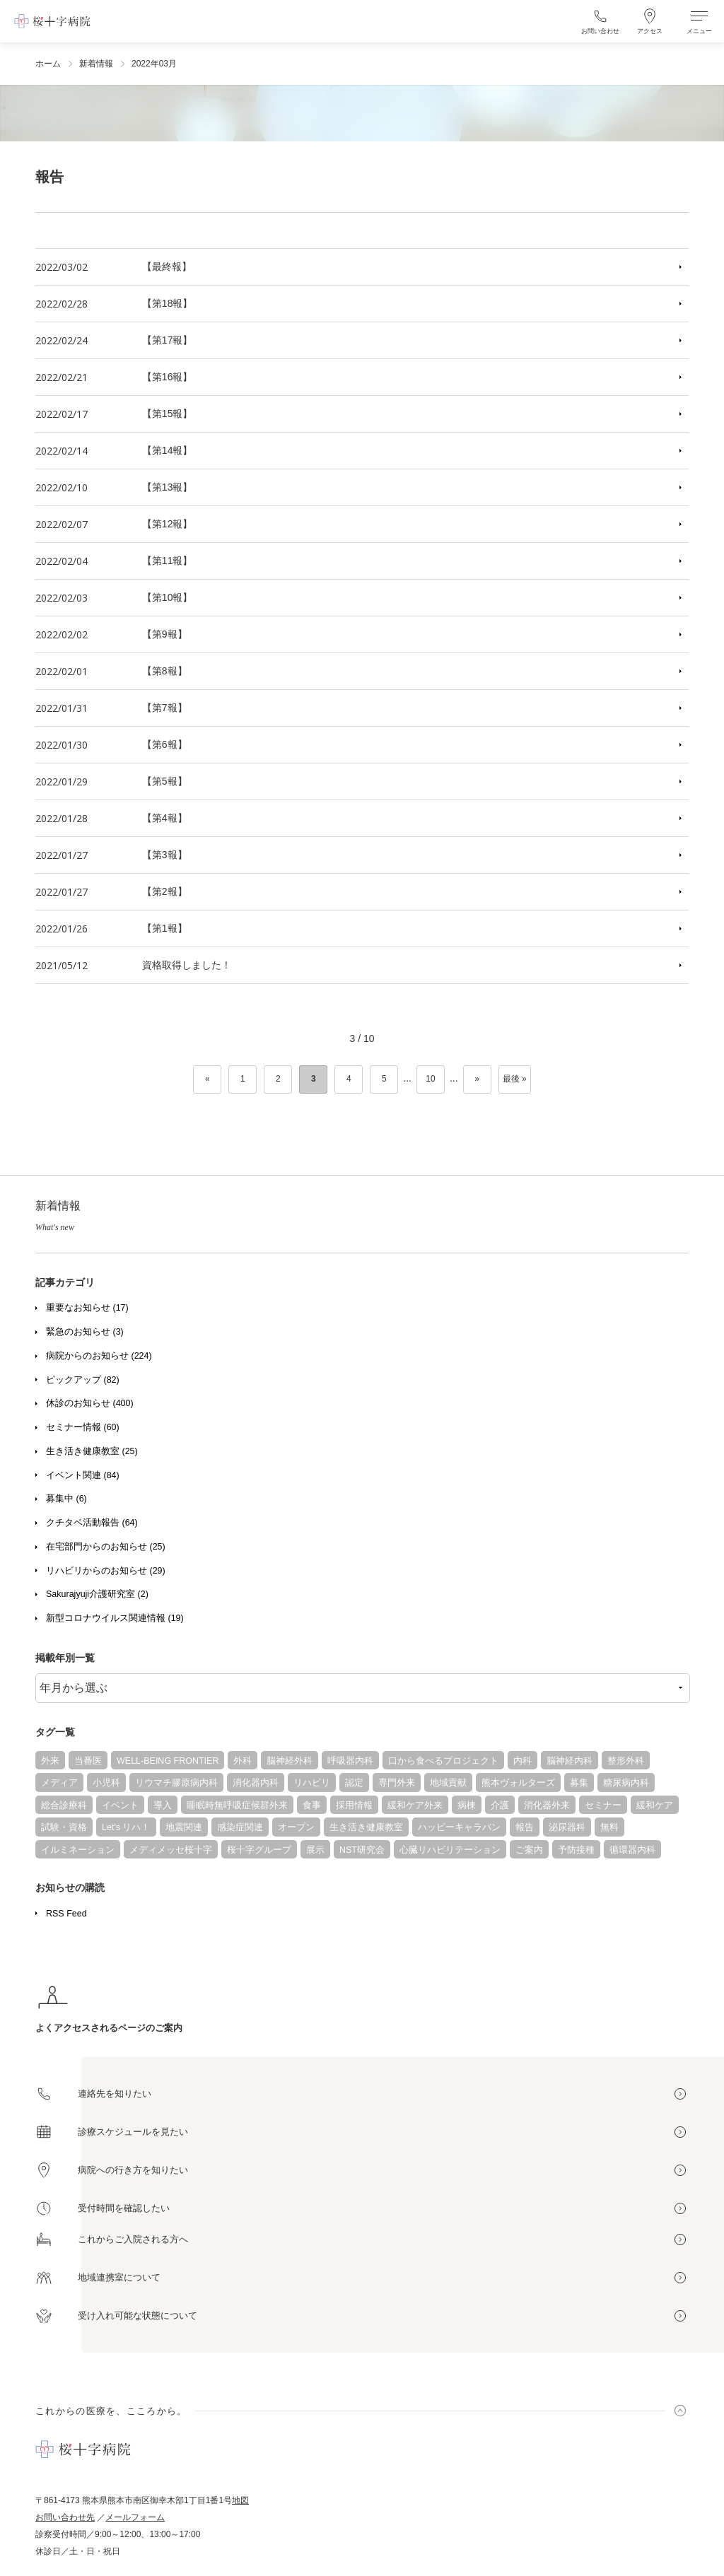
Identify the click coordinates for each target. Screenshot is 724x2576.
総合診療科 (64, 1805)
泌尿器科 (567, 1827)
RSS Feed (66, 1914)
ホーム (48, 64)
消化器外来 (547, 1805)
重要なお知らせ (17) (87, 1308)
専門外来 (396, 1783)
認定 (354, 1783)
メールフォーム (135, 2517)
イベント (120, 1805)
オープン (296, 1827)
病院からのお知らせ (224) (99, 1356)
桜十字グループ (259, 1850)
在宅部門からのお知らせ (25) (105, 1547)
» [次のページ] (476, 1079)
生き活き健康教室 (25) (92, 1451)
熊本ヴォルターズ (518, 1783)
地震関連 (183, 1827)
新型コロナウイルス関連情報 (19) (115, 1618)
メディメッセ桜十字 (170, 1850)
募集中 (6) (66, 1499)
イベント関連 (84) (82, 1475)
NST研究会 (362, 1850)
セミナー (603, 1805)
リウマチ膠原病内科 (176, 1783)
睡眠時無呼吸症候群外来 (237, 1805)
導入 (162, 1805)
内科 (522, 1761)
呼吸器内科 (350, 1761)
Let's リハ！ (126, 1827)
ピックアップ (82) (82, 1380)
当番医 (88, 1761)
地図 (240, 2500)
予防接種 (576, 1850)
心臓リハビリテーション (450, 1850)
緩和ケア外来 (415, 1805)
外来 (50, 1761)
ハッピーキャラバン (459, 1827)
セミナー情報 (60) (82, 1427)
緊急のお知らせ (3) (85, 1332)
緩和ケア (654, 1805)
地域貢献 (448, 1783)
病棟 (466, 1805)
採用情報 (354, 1805)
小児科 (106, 1783)
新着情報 (96, 64)
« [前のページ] (207, 1079)
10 (430, 1079)
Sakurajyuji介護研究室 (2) (97, 1594)
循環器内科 (632, 1850)
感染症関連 (240, 1827)
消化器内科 (256, 1783)
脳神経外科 (290, 1761)
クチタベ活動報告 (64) (92, 1523)
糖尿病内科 (626, 1783)
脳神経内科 (569, 1761)
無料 (609, 1827)
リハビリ (311, 1783)
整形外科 (625, 1761)
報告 (524, 1827)
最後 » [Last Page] (515, 1079)
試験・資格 (64, 1827)
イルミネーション (78, 1850)
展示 (315, 1850)
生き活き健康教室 (366, 1827)
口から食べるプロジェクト (443, 1761)
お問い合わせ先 (65, 2517)
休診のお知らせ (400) (90, 1403)
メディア (59, 1783)
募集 (579, 1783)
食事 (312, 1805)
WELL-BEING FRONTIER (167, 1761)
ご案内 (529, 1850)
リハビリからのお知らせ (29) (105, 1571)
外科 (242, 1761)
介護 (500, 1805)
